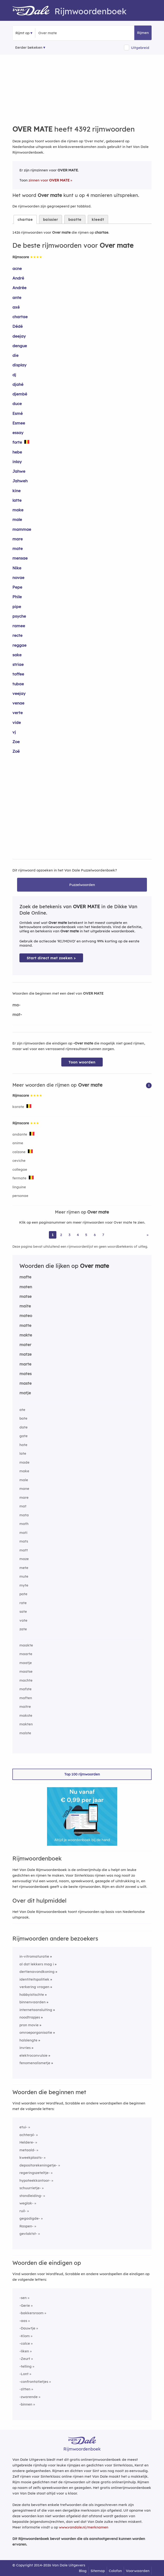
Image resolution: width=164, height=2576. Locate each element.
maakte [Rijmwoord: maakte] (26, 1645)
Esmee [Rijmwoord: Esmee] (18, 423)
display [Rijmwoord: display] (19, 364)
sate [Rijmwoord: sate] (23, 1611)
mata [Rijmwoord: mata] (24, 1515)
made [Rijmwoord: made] (24, 1462)
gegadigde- (29, 2218)
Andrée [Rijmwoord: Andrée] (19, 287)
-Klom (24, 2336)
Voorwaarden (137, 2571)
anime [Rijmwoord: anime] (17, 1143)
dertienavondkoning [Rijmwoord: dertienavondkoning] (37, 1971)
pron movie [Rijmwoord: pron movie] (29, 2025)
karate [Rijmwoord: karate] (18, 1106)
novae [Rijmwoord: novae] (18, 577)
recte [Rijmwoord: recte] (17, 635)
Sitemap (98, 2571)
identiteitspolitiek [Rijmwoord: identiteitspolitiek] (34, 1979)
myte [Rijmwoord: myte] (23, 1585)
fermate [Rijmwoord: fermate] (19, 1178)
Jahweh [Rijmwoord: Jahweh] (20, 480)
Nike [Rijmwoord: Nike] (16, 567)
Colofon (115, 2571)
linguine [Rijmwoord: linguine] (19, 1187)
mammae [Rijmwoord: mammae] (21, 529)
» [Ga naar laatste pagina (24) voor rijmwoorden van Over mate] (147, 1235)
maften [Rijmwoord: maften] (25, 1698)
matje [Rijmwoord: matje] (25, 1392)
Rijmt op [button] (22, 33)
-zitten (24, 2389)
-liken (24, 2351)
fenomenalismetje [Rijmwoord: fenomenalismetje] (34, 2063)
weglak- (26, 2203)
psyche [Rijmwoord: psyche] (19, 616)
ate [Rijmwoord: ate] (22, 1409)
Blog (83, 2571)
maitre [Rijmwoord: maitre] (25, 1706)
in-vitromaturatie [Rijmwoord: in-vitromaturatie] (34, 1956)
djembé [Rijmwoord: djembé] (19, 393)
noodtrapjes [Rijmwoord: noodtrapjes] (29, 2017)
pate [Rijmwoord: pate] (23, 1594)
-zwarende (28, 2397)
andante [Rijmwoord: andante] (19, 1134)
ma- (16, 1004)
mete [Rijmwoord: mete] (23, 1567)
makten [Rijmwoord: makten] (26, 1724)
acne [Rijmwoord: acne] (17, 268)
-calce (24, 2343)
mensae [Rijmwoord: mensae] (20, 558)
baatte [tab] (74, 219)
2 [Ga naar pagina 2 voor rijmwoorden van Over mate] (61, 1235)
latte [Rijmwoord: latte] (17, 500)
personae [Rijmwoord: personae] (20, 1195)
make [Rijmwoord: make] (17, 509)
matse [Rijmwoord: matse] (25, 1296)
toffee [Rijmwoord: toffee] (18, 674)
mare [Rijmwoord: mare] (17, 538)
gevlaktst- (28, 2233)
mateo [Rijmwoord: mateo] (25, 1315)
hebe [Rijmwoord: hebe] (17, 452)
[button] (149, 1085)
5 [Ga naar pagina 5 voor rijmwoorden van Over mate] (86, 1235)
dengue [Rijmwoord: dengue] (19, 345)
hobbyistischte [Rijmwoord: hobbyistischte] (31, 1994)
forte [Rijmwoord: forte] (17, 442)
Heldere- (26, 2142)
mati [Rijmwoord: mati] (23, 1532)
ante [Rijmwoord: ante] (16, 297)
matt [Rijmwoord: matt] (23, 1550)
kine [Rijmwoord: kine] (16, 490)
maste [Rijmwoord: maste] (25, 1383)
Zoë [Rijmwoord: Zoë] (16, 751)
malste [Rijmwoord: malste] (25, 1733)
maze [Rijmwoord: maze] (24, 1559)
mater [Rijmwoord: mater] (25, 1344)
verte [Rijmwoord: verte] (17, 712)
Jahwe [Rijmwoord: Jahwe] (18, 471)
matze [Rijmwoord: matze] (25, 1354)
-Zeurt (24, 2358)
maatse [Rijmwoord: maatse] (26, 1671)
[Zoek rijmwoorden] (61, 33)
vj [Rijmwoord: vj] (14, 732)
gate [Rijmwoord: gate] (23, 1436)
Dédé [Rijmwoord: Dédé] (17, 326)
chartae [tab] (25, 219)
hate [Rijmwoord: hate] (23, 1445)
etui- (23, 2127)
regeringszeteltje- (34, 2172)
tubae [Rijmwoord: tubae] (18, 683)
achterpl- (27, 2135)
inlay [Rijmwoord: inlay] (17, 461)
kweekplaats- (31, 2157)
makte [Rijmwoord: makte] (25, 1334)
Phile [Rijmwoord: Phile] (17, 596)
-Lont (24, 2374)
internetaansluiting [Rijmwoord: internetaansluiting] (35, 2010)
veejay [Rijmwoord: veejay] (19, 693)
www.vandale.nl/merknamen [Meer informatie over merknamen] (83, 2527)
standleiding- (30, 2195)
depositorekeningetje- (38, 2165)
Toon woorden (82, 1062)
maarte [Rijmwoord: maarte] (25, 1654)
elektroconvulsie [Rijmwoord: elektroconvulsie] (33, 2055)
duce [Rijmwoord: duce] (17, 403)
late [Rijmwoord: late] (22, 1453)
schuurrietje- (30, 2188)
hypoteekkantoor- (35, 2180)
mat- (17, 1014)
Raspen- (26, 2226)
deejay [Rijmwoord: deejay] (19, 336)
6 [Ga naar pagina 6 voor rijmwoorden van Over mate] (95, 1235)
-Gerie (24, 2305)
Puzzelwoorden (82, 884)
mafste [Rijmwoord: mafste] (25, 1689)
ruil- (22, 2211)
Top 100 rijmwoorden (82, 1774)
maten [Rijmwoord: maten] (25, 1286)
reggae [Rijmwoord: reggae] (19, 645)
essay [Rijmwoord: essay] (17, 432)
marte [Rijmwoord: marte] (25, 1364)
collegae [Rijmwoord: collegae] (19, 1169)
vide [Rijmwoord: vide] (16, 722)
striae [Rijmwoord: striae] (18, 664)
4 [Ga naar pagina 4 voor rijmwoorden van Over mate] (78, 1235)
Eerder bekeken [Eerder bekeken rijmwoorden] (28, 47)
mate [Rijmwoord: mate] (17, 548)
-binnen (25, 2404)
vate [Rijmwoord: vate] (23, 1620)
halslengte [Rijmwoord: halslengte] (28, 2040)
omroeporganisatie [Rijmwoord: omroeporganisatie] (35, 2032)
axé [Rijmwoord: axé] (16, 307)
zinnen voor (49, 180)
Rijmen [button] (143, 32)
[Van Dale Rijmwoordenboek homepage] (33, 11)
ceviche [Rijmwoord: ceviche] (19, 1160)
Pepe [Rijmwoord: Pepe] (17, 587)
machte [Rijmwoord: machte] (26, 1680)
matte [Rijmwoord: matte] (25, 1325)
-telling (25, 2366)
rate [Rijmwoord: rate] (23, 1603)
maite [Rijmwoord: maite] (25, 1305)
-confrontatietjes (33, 2381)
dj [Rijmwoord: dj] (14, 374)
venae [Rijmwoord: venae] (18, 703)
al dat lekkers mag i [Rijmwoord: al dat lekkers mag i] (36, 1964)
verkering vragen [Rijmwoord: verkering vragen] (34, 1987)
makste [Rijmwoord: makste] (25, 1715)
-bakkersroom (31, 2313)
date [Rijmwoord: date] (23, 1427)
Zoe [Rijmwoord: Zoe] (16, 741)
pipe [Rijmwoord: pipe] (16, 606)
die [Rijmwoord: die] (15, 355)
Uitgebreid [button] (140, 47)
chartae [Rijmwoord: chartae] (20, 316)
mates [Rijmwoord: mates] (25, 1373)
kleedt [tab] (98, 219)
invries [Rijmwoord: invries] (25, 2047)
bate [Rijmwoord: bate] (23, 1418)
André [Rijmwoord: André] (18, 278)
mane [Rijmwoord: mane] (24, 1488)
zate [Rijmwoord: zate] (23, 1629)
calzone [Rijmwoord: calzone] (19, 1152)
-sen (23, 2298)
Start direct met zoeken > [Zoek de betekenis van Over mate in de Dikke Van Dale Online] (51, 958)
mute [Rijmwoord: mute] (23, 1576)
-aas (23, 2320)
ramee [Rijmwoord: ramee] (18, 625)
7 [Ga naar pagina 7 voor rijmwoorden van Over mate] (103, 1235)
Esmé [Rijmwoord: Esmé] (17, 413)
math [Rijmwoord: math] (24, 1523)
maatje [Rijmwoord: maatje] (25, 1663)
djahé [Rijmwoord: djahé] (17, 384)
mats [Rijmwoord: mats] (23, 1541)
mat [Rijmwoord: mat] (22, 1506)
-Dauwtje (27, 2328)
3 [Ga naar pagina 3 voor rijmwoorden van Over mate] (69, 1235)
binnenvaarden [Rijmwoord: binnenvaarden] (32, 2002)
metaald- (27, 2150)
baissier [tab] (50, 219)
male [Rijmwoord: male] (17, 519)
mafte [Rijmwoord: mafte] (25, 1276)
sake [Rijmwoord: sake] (17, 654)
